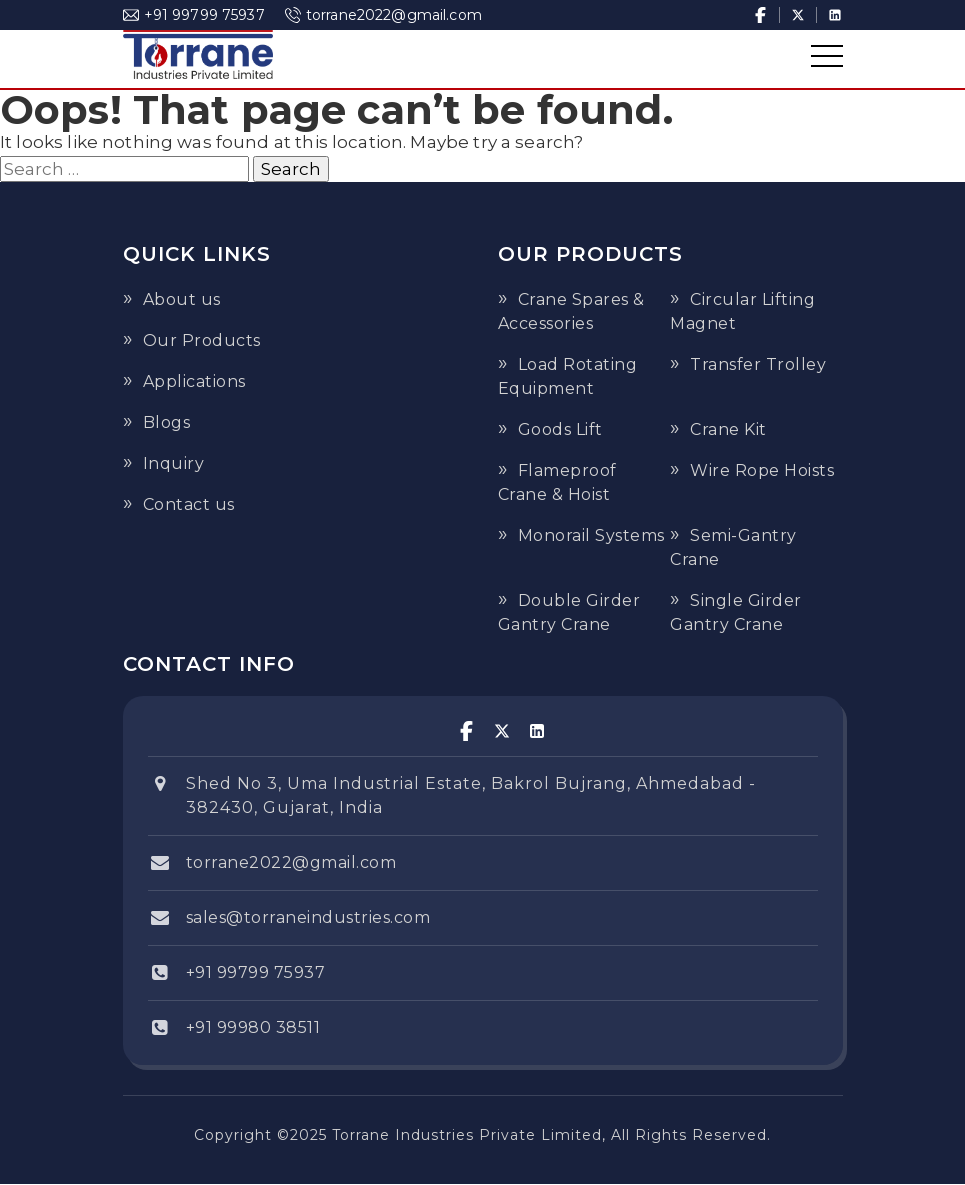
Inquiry (174, 463)
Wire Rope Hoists (762, 470)
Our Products (202, 340)
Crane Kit (728, 429)
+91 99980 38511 (253, 1027)
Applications (194, 381)
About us (182, 299)
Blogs (167, 422)
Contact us (189, 504)
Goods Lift (560, 429)
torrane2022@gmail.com (383, 15)
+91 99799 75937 (194, 15)
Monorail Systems (591, 535)
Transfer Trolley (758, 364)
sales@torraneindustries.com (308, 917)
